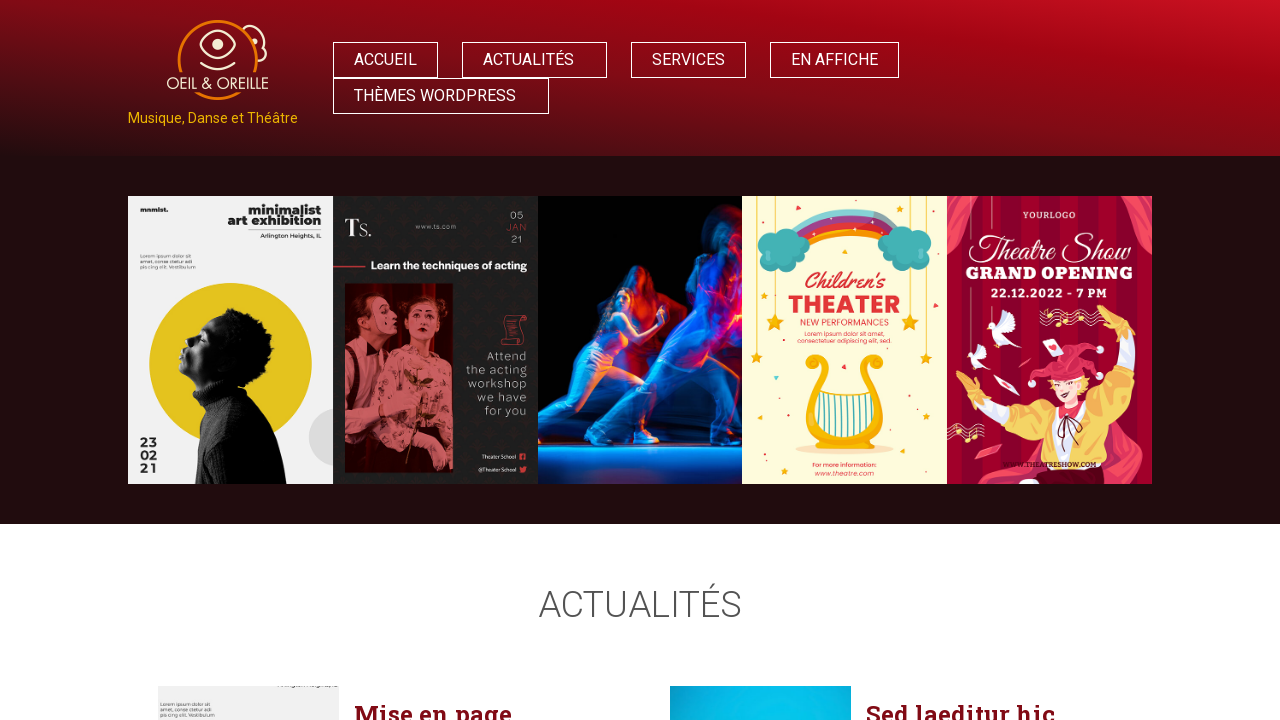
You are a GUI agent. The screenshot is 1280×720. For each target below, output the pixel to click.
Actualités (528, 59)
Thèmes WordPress (435, 95)
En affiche (834, 59)
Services (688, 59)
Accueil (385, 59)
